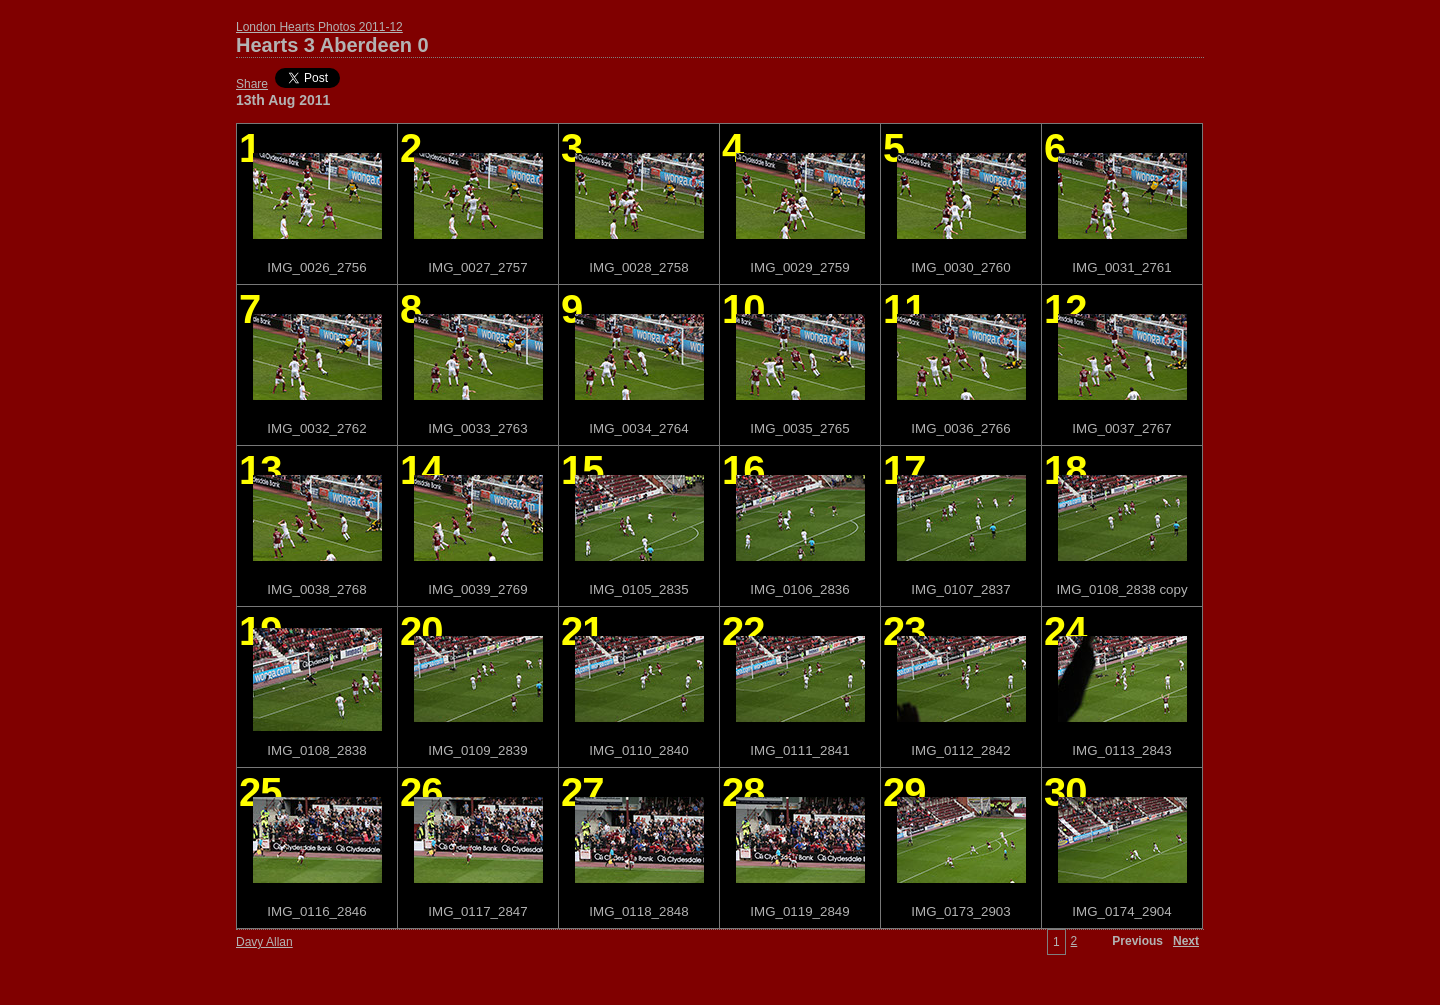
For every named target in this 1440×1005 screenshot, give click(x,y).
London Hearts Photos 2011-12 (319, 27)
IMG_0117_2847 (477, 911)
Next (1186, 941)
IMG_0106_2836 (799, 589)
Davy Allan (264, 942)
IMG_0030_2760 (960, 267)
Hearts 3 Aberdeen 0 (332, 45)
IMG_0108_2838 (316, 750)
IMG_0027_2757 (477, 267)
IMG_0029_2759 (799, 267)
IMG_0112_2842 (960, 750)
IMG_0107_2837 (960, 589)
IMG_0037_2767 (1121, 428)
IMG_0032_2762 (316, 428)
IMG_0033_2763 (477, 428)
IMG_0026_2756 (316, 267)
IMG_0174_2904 (1121, 911)
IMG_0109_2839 (477, 750)
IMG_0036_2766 (960, 428)
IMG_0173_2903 (960, 911)
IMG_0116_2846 (316, 911)
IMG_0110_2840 (638, 750)
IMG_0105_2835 (638, 589)
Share (252, 84)
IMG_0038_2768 (316, 589)
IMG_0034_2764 (638, 428)
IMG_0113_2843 (1121, 750)
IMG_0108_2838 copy (1121, 589)
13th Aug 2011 (283, 100)
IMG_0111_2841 (799, 750)
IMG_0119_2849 (799, 911)
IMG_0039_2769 (477, 589)
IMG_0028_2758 (638, 267)
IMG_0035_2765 (799, 428)
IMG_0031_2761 (1121, 267)
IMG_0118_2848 (638, 911)
